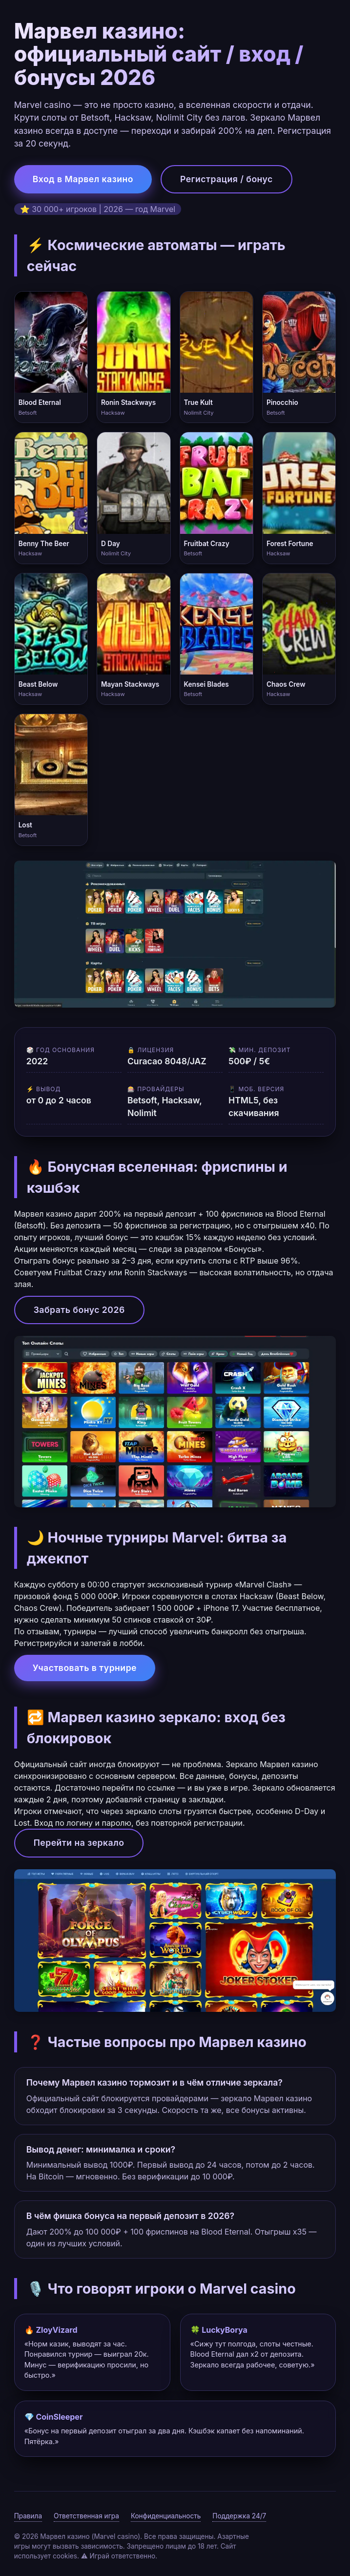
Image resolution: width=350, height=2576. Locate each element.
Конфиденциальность (166, 2516)
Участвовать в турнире (85, 1668)
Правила (28, 2516)
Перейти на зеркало (79, 1842)
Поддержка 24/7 (239, 2516)
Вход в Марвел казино (83, 179)
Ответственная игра (86, 2516)
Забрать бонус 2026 (79, 1310)
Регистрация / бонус (226, 179)
